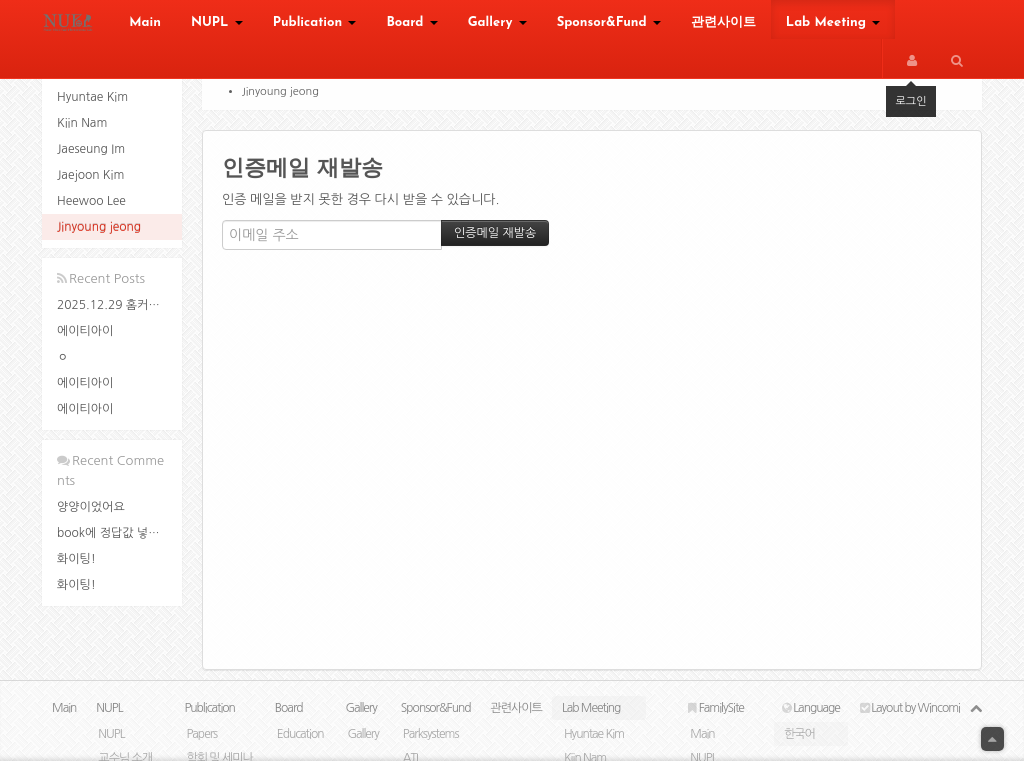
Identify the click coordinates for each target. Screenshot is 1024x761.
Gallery (497, 22)
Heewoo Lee (91, 201)
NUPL (217, 22)
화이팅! (76, 559)
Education (300, 734)
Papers (201, 734)
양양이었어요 (91, 507)
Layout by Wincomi (910, 708)
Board (411, 22)
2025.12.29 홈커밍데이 (119, 305)
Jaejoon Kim (90, 175)
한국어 (799, 734)
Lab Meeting (833, 22)
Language (811, 708)
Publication (315, 22)
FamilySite (716, 708)
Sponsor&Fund (609, 22)
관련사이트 (723, 22)
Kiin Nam (82, 123)
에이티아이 (85, 331)
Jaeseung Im (91, 149)
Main (145, 22)
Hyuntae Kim (92, 97)
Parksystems (431, 734)
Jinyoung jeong (99, 227)
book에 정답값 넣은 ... (115, 533)
